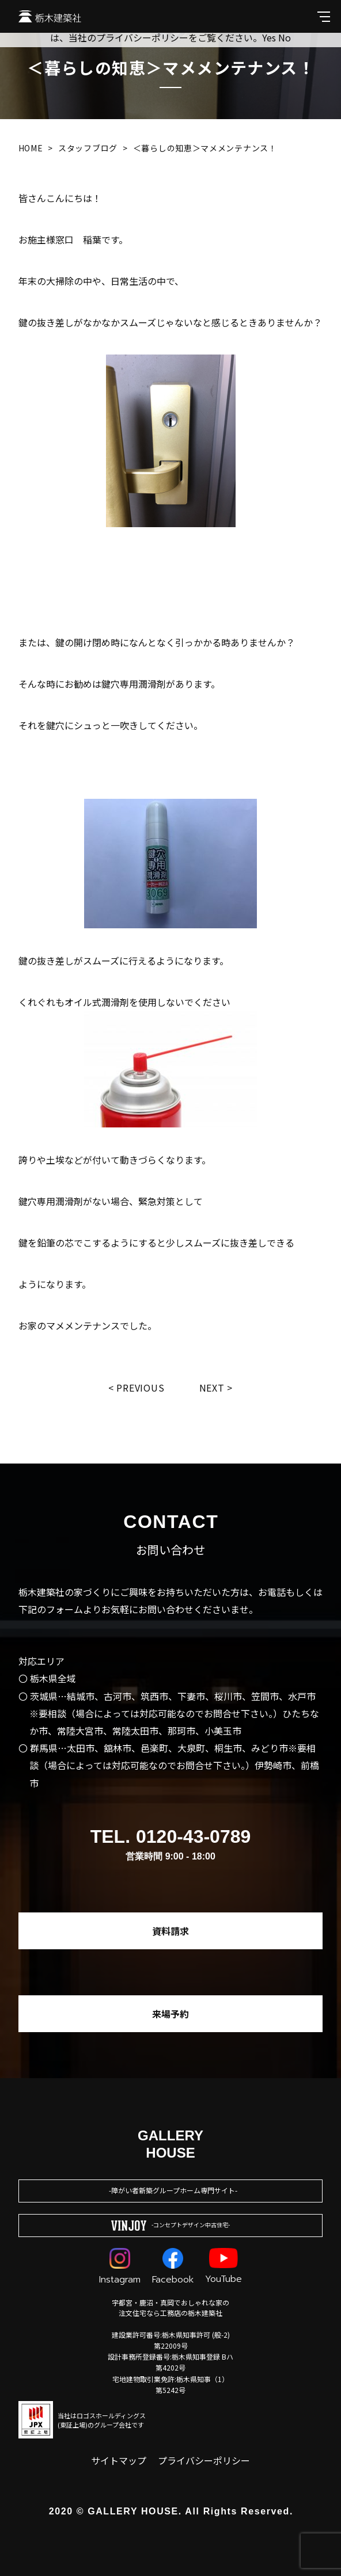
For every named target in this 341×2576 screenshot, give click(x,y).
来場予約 (170, 2014)
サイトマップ (118, 2460)
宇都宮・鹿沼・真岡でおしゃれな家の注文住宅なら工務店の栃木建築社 (170, 2307)
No (284, 37)
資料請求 (170, 1931)
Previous (140, 1387)
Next (212, 1387)
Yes (269, 37)
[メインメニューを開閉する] (323, 16)
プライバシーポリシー (204, 2460)
